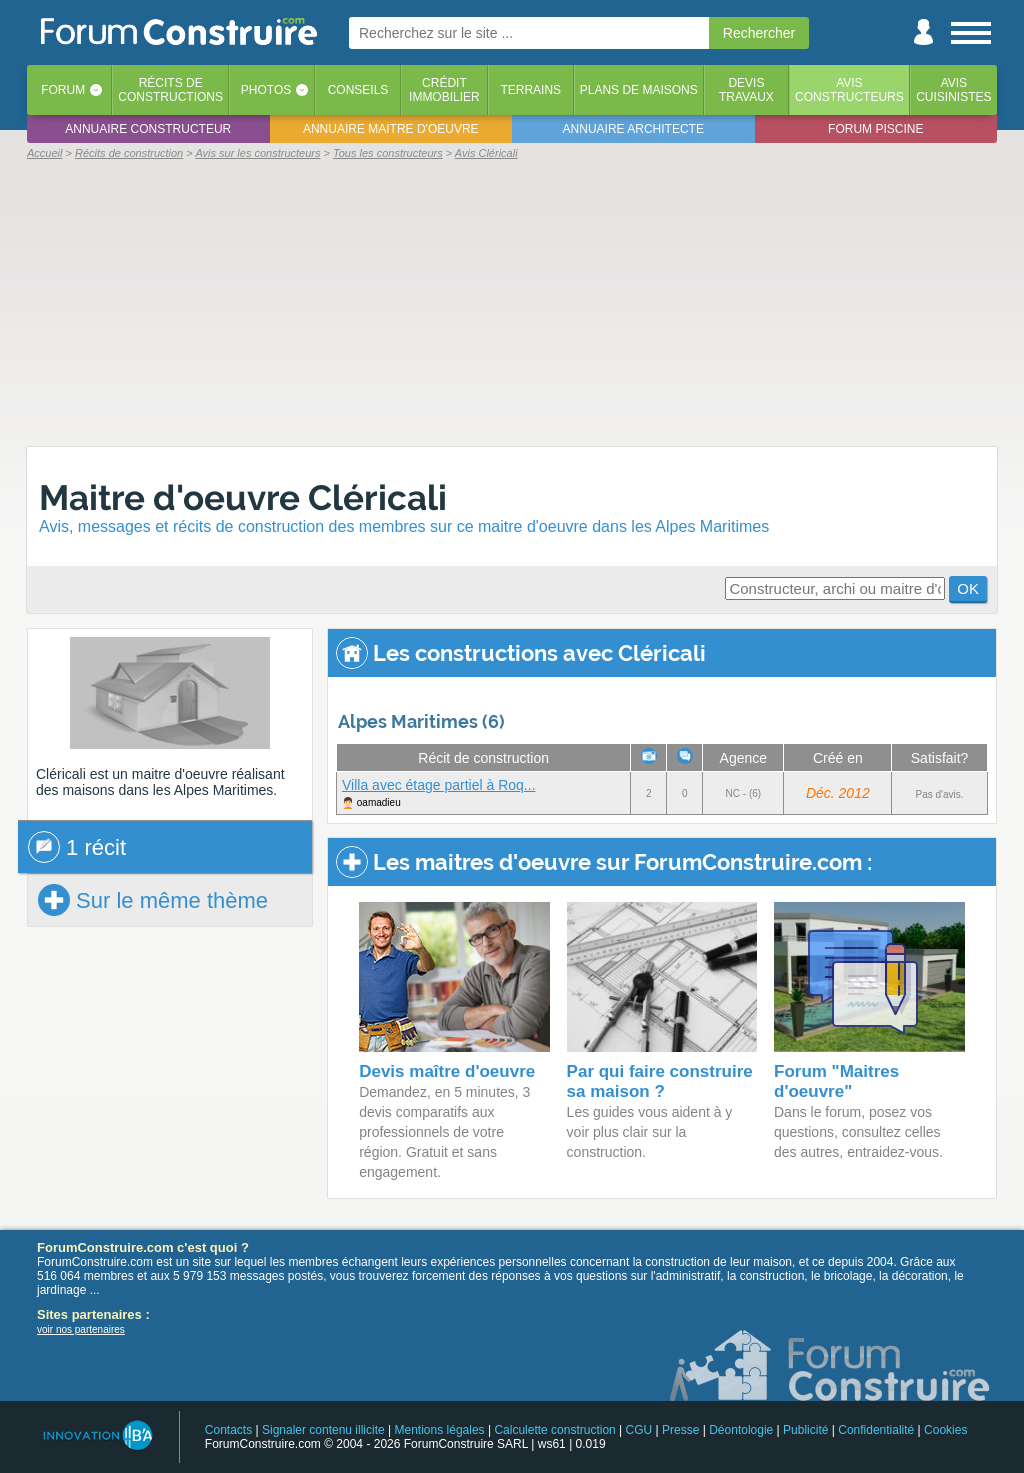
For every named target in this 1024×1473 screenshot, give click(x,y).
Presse (680, 1430)
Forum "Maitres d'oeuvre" (836, 1081)
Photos (266, 90)
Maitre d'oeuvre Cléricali (243, 497)
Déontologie (741, 1430)
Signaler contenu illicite (323, 1430)
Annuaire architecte (633, 129)
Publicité (805, 1430)
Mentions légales (440, 1430)
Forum (63, 90)
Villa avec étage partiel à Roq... (439, 785)
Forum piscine (875, 129)
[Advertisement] (512, 302)
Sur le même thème (153, 900)
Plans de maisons (639, 90)
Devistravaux (746, 90)
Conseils (358, 90)
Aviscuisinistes (953, 90)
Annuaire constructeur (148, 129)
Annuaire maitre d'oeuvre (391, 129)
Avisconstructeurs (849, 90)
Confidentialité (876, 1430)
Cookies (945, 1430)
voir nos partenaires (81, 1329)
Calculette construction (554, 1430)
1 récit (77, 847)
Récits (170, 90)
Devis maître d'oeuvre (447, 1071)
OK (968, 588)
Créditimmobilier (444, 90)
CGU (639, 1430)
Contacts (228, 1430)
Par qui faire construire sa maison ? (660, 1081)
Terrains (530, 90)
